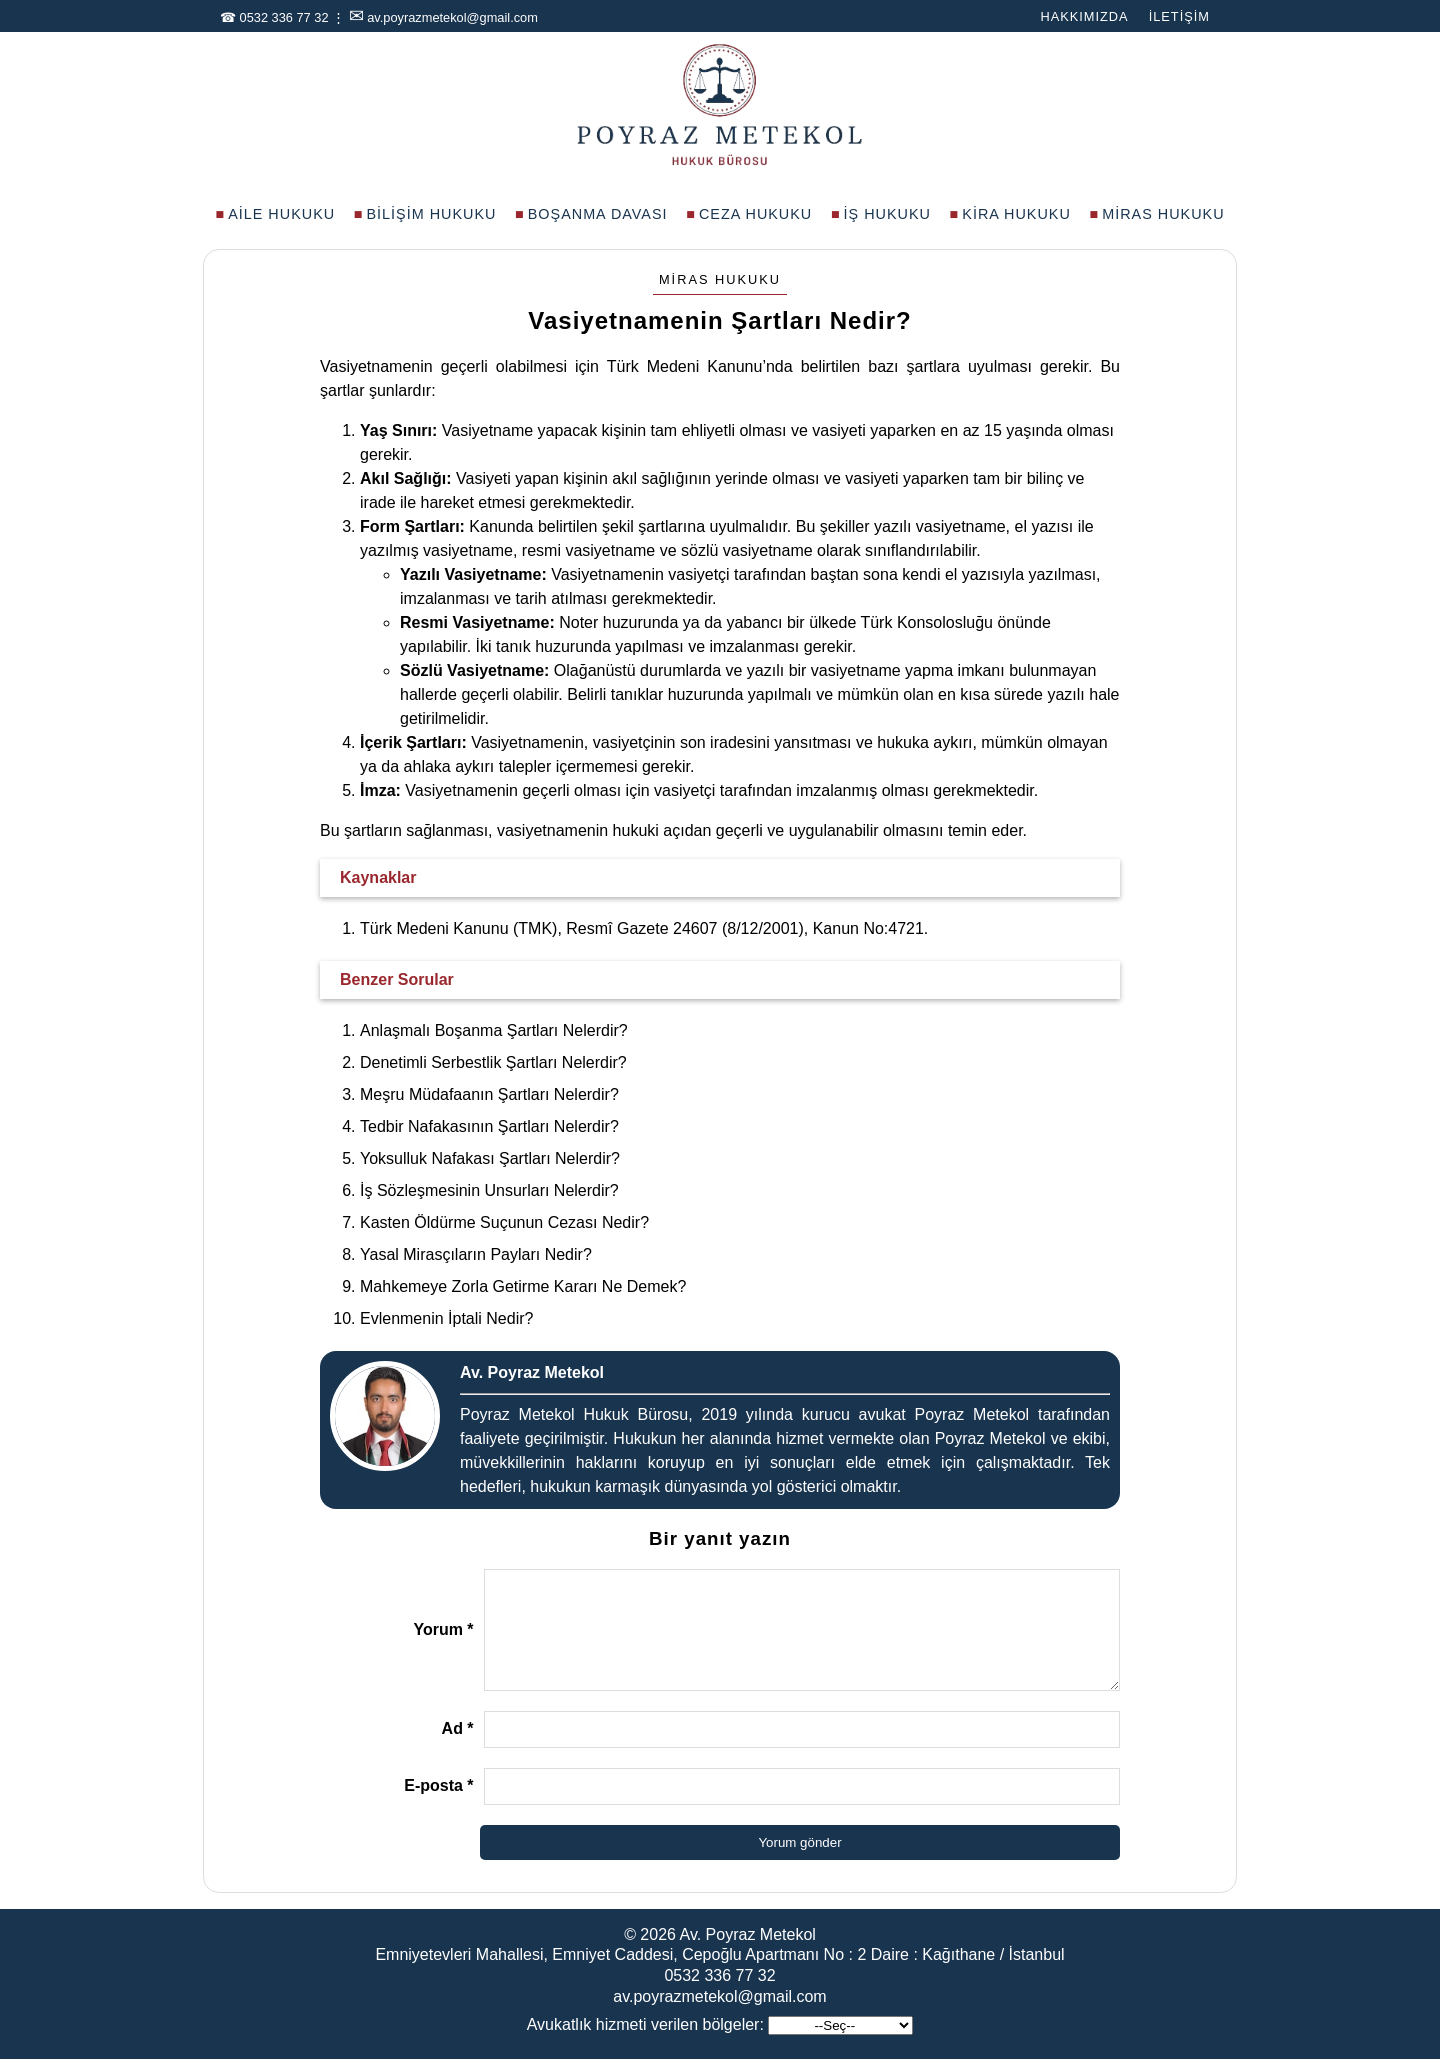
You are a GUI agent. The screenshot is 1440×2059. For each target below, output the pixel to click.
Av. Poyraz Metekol (748, 1934)
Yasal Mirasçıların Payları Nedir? (476, 1254)
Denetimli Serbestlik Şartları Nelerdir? (493, 1062)
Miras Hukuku (1163, 214)
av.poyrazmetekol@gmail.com (452, 17)
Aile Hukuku (281, 214)
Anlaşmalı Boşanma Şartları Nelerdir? (494, 1030)
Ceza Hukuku (755, 214)
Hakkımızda (1084, 16)
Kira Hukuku (1016, 214)
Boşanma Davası (598, 214)
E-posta (438, 1785)
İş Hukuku (887, 214)
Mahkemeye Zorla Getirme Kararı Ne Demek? (523, 1286)
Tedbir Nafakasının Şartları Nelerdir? (489, 1126)
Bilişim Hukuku (431, 214)
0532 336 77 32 (284, 17)
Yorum (443, 1629)
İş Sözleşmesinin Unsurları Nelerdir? (489, 1190)
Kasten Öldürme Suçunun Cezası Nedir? (504, 1222)
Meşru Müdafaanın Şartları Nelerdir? (489, 1094)
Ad (458, 1728)
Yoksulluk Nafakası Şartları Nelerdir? (490, 1158)
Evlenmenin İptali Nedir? (446, 1318)
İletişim (1179, 16)
